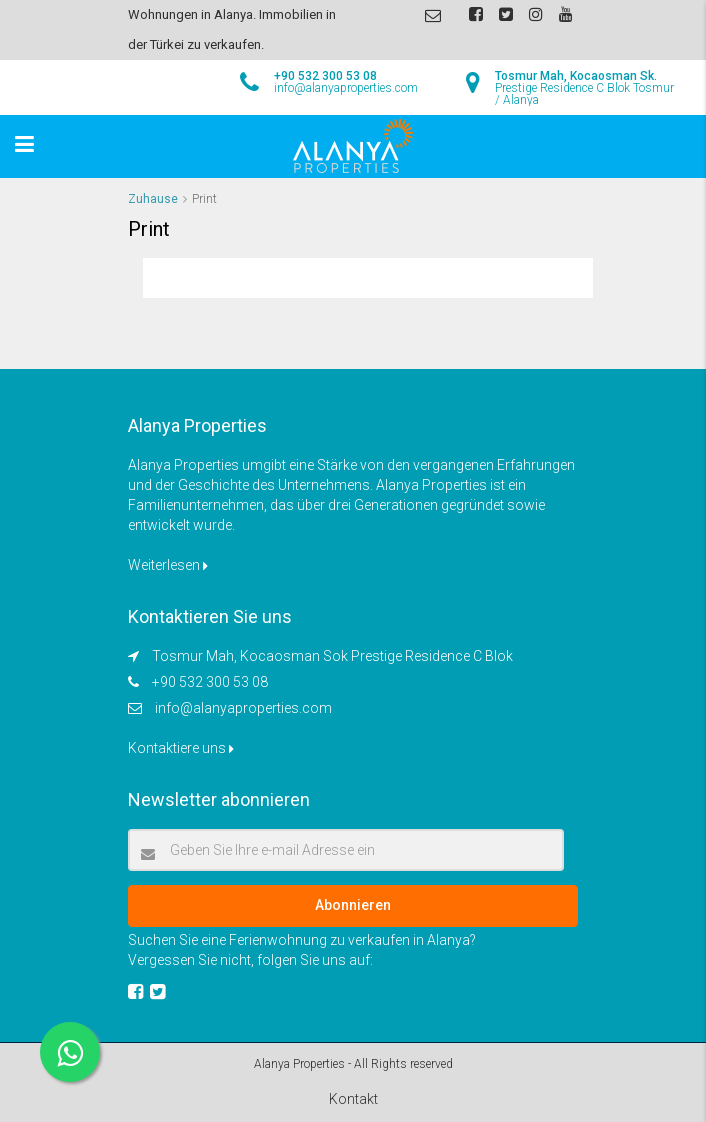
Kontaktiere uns (181, 748)
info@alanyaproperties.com (243, 708)
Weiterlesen (168, 565)
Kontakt (353, 1099)
